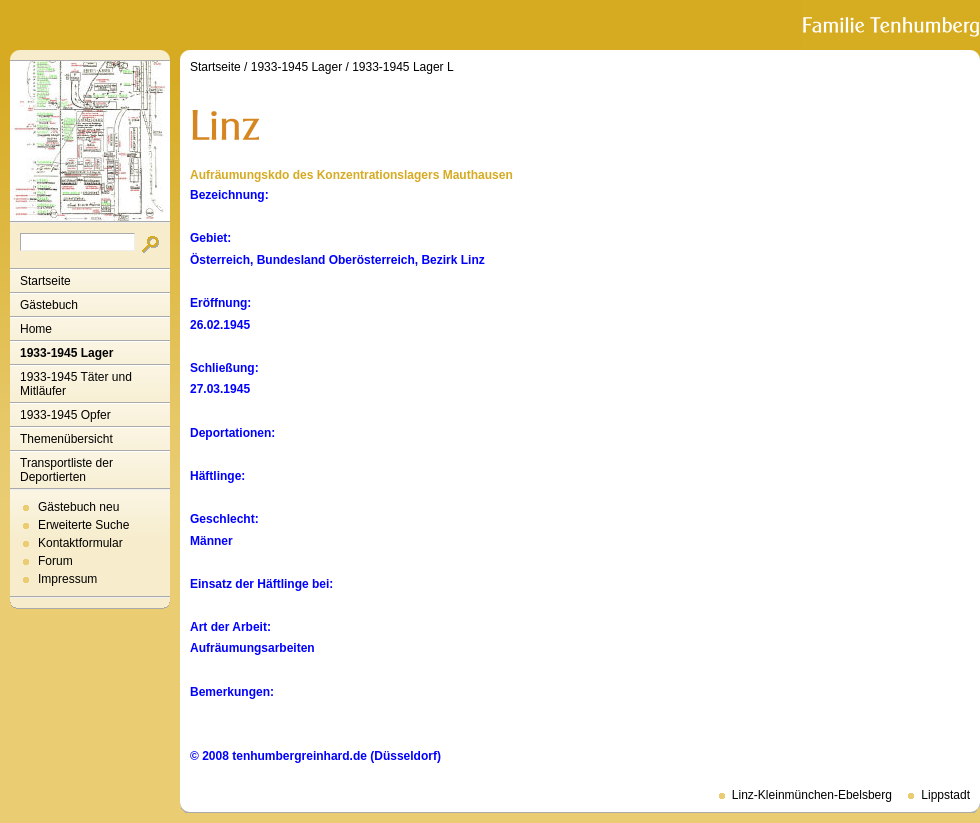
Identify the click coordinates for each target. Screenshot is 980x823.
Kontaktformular (80, 543)
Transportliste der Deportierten (66, 470)
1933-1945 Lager (66, 353)
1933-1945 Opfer (65, 415)
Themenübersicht (66, 439)
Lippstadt (945, 795)
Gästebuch (49, 305)
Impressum (67, 579)
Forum (55, 561)
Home (36, 329)
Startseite (45, 281)
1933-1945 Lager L (402, 67)
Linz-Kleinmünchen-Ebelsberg (812, 795)
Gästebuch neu (78, 507)
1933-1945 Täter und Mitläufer (76, 384)
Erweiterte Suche (83, 525)
